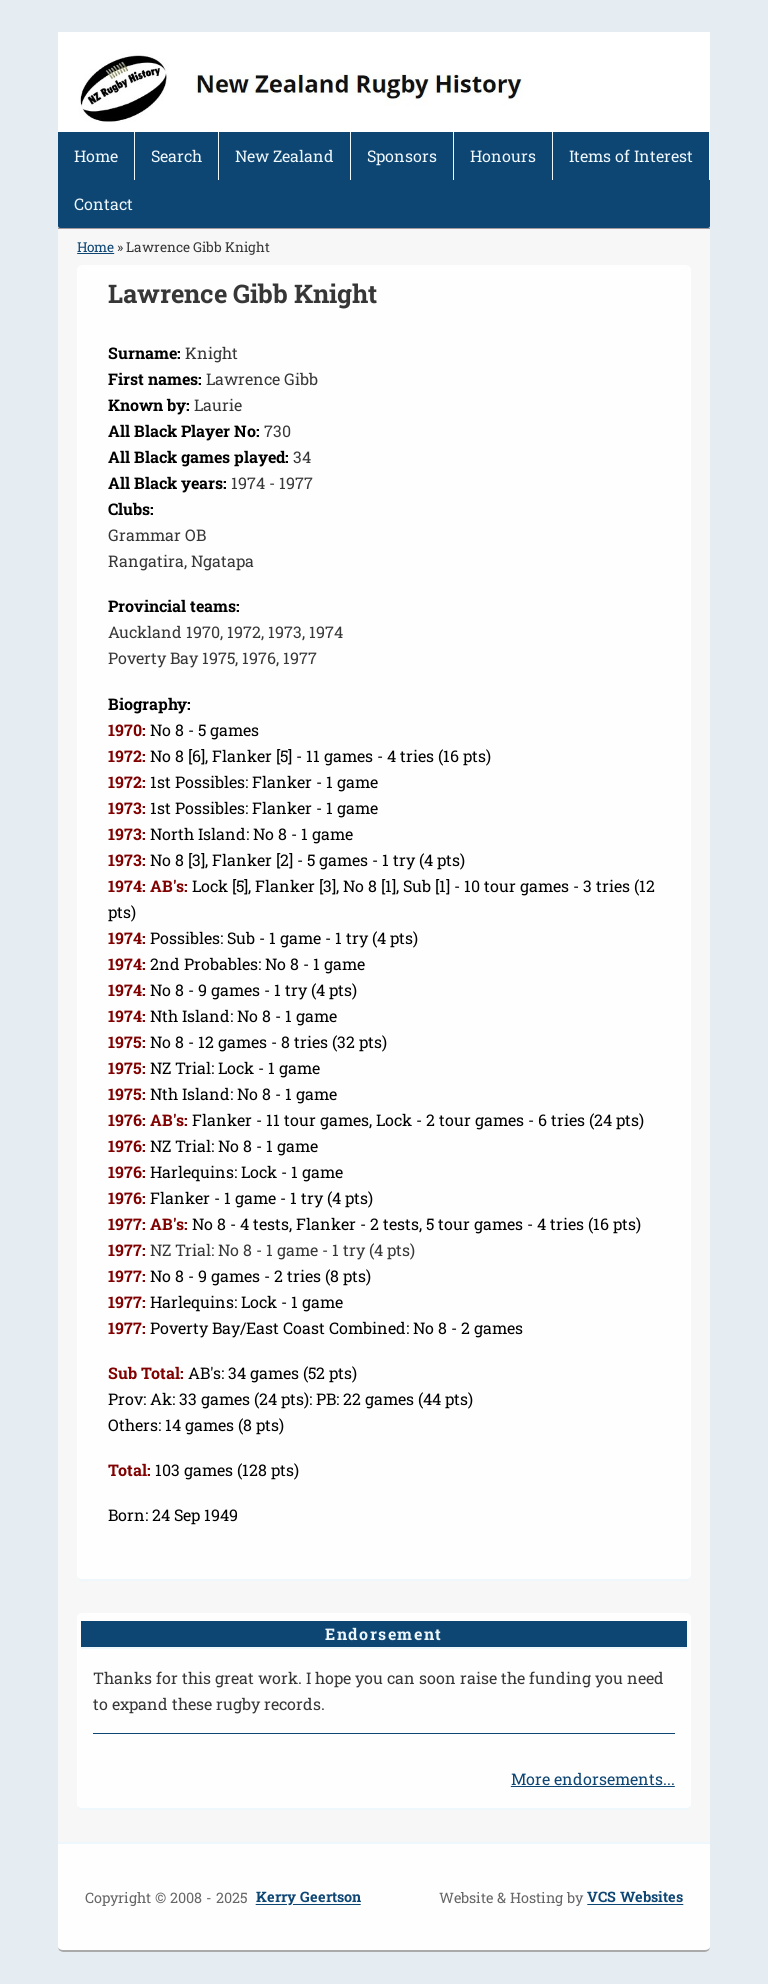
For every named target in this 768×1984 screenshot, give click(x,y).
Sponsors (402, 155)
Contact (103, 203)
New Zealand (284, 155)
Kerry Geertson (308, 1897)
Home (96, 155)
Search (176, 155)
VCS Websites (635, 1897)
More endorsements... (593, 1778)
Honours (503, 155)
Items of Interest (631, 155)
